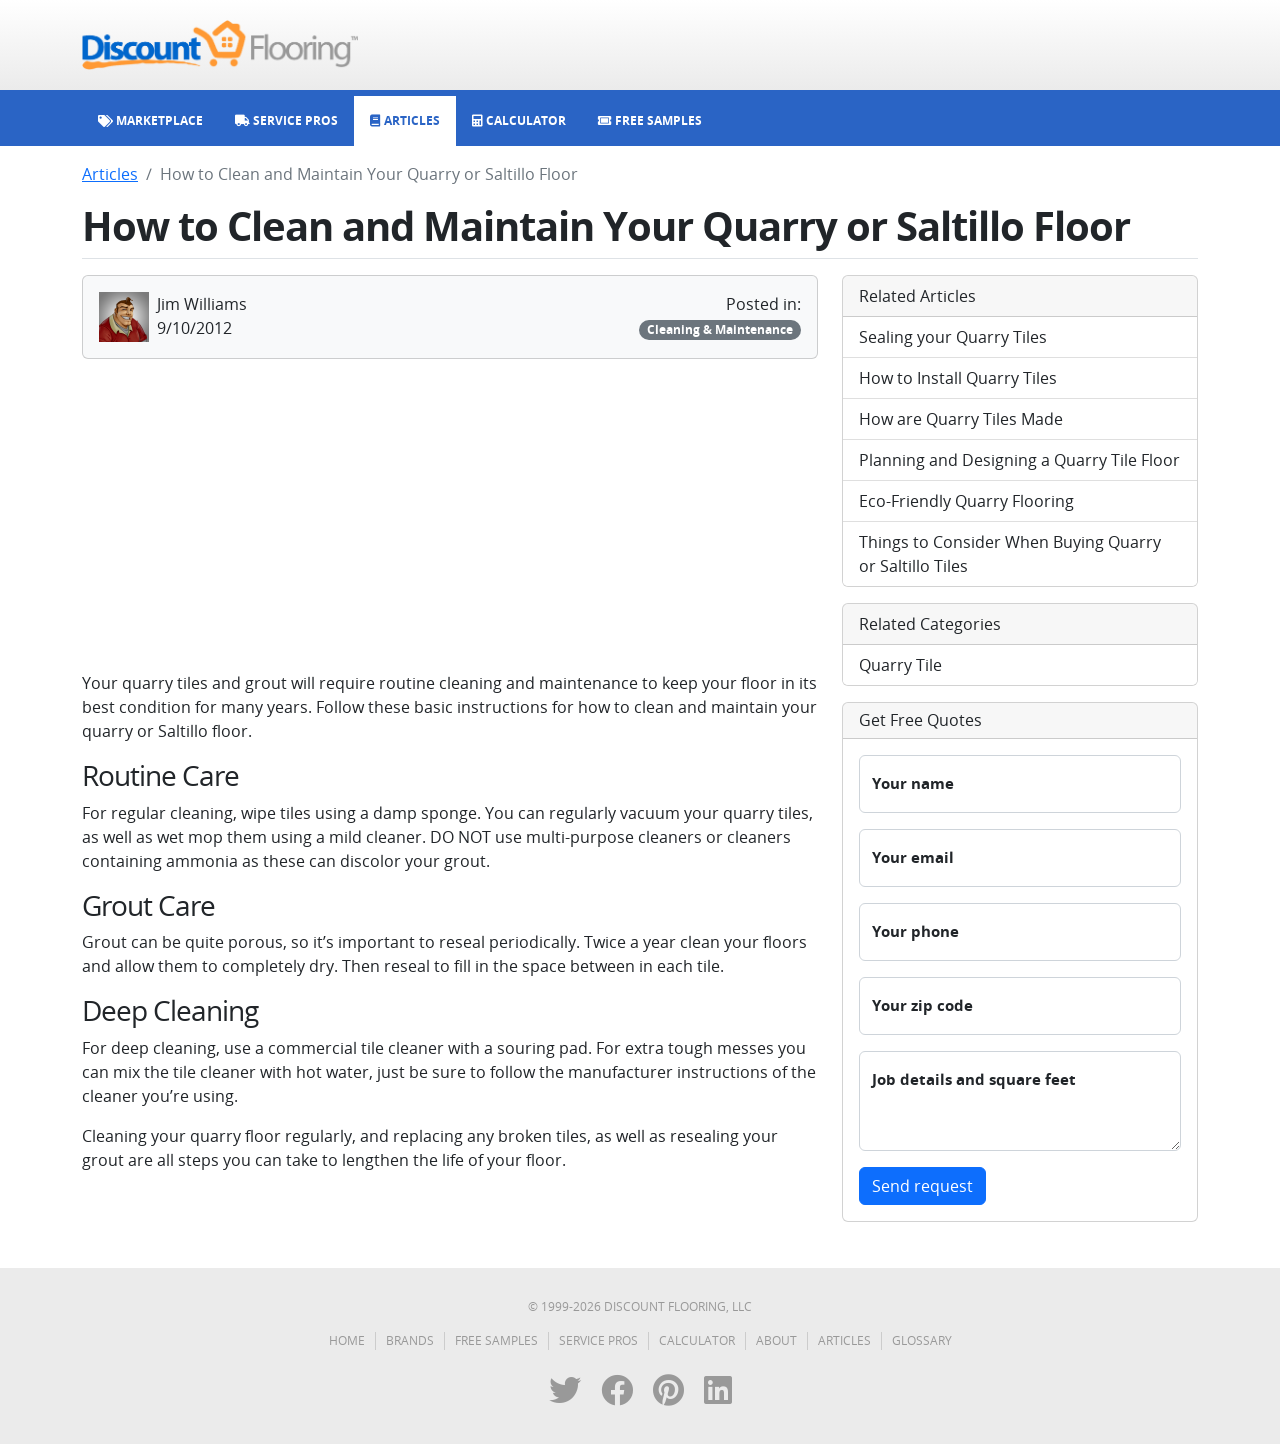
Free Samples (496, 1340)
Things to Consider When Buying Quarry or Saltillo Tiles (1010, 554)
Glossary (922, 1340)
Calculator (697, 1340)
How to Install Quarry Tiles (958, 378)
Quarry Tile (900, 665)
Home (347, 1340)
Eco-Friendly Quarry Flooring (966, 501)
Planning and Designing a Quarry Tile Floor (1019, 460)
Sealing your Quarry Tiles (953, 337)
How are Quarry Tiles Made (961, 419)
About (776, 1340)
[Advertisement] (450, 515)
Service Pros (598, 1340)
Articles (110, 174)
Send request (922, 1186)
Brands (410, 1340)
